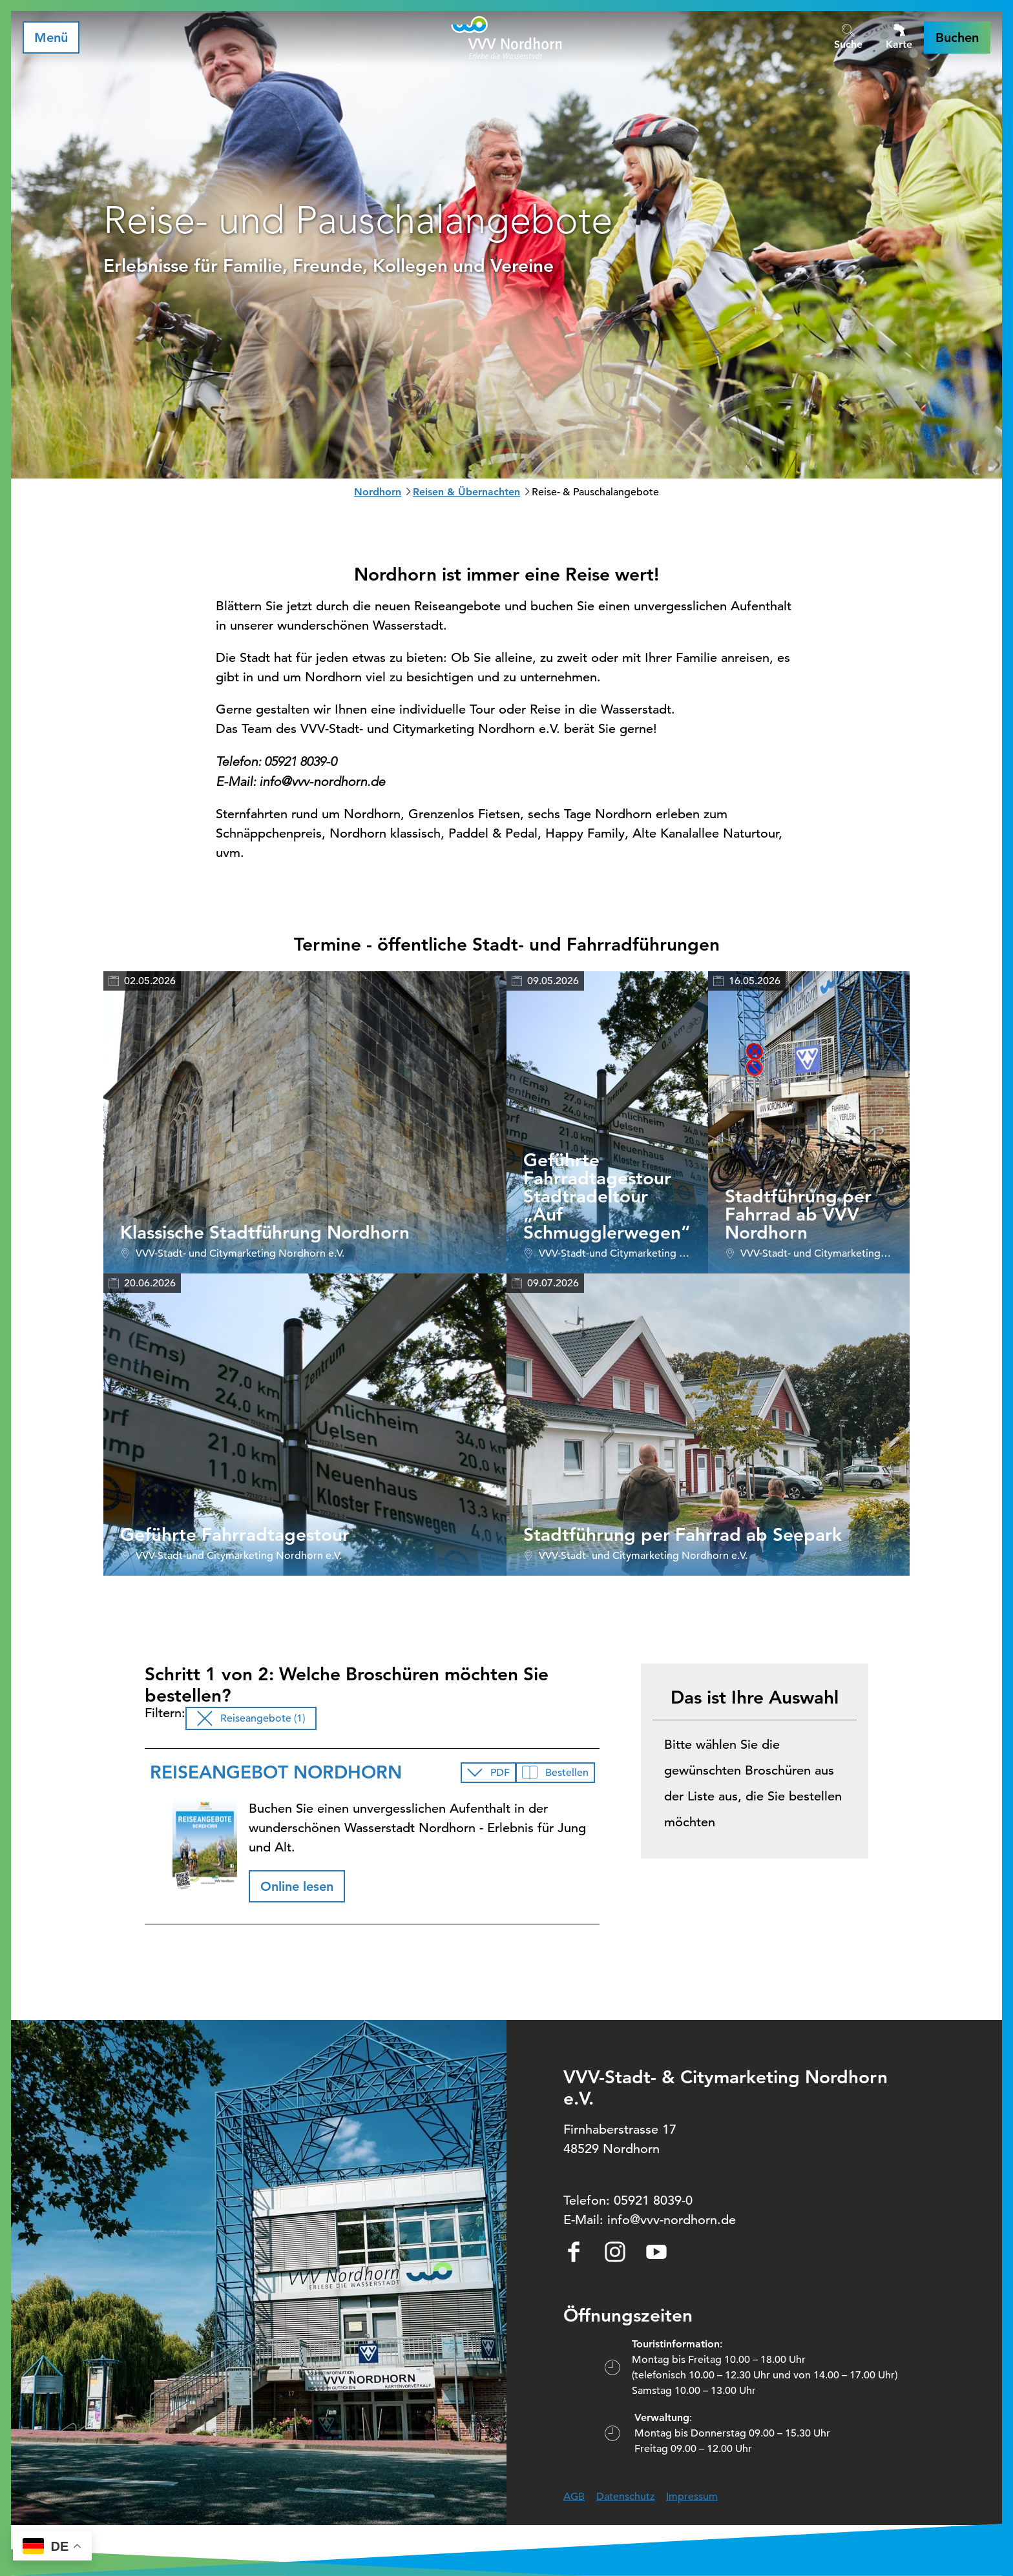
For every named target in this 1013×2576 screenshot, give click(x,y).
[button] (957, 37)
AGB (574, 2496)
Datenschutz (625, 2496)
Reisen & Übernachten (466, 492)
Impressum (692, 2496)
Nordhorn (377, 492)
